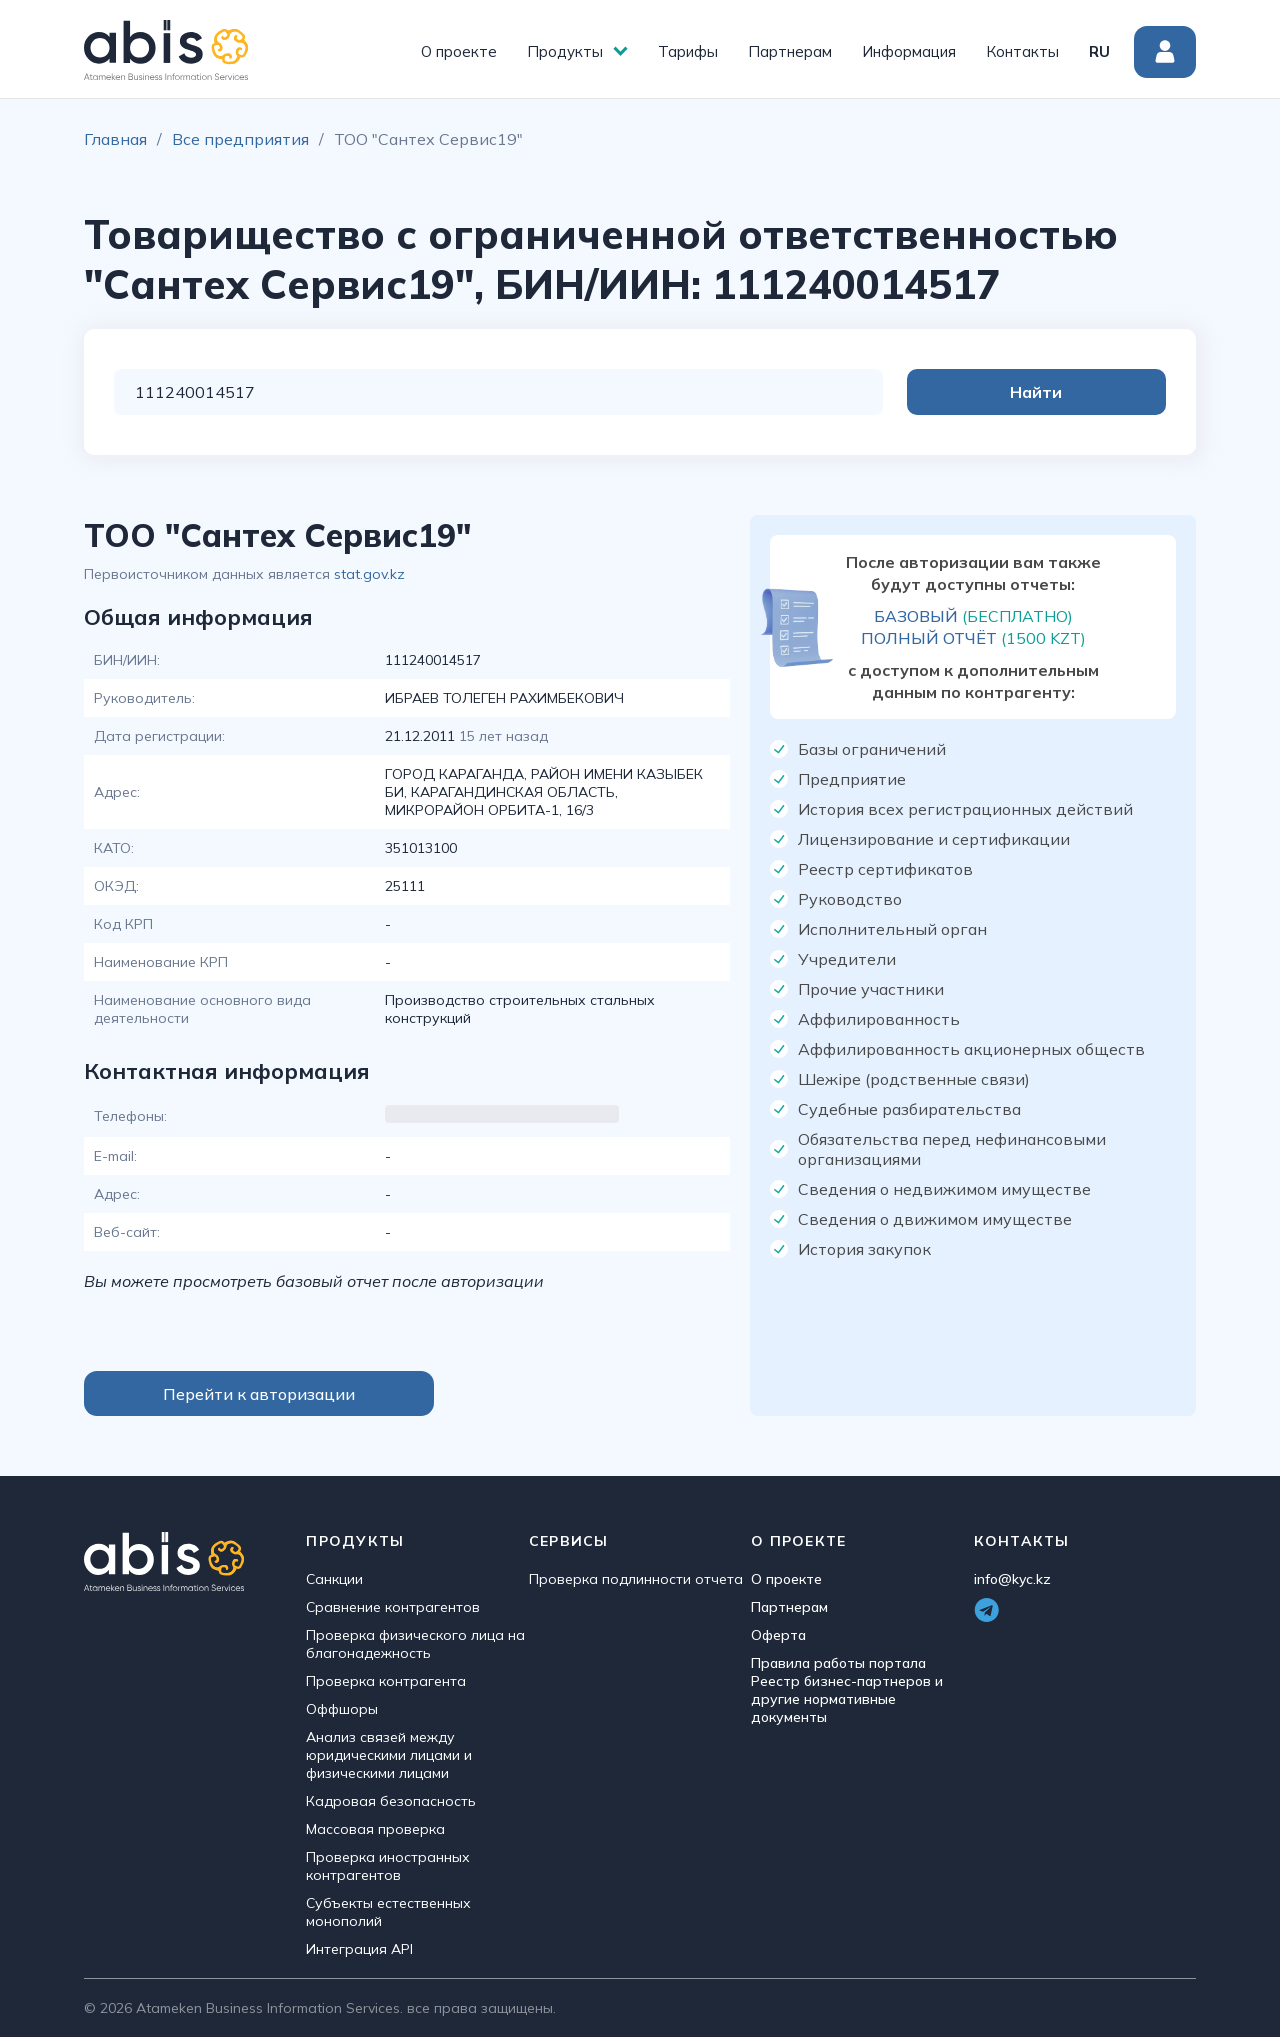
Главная (115, 139)
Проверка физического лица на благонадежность (415, 1644)
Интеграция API (359, 1949)
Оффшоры (342, 1709)
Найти (1086, 392)
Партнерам (790, 51)
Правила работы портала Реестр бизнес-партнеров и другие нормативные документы (847, 1690)
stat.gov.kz (369, 574)
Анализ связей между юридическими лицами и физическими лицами (389, 1755)
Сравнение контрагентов (393, 1607)
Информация (909, 51)
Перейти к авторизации (259, 1394)
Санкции (334, 1579)
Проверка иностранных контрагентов (388, 1866)
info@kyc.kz (1012, 1579)
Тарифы (688, 51)
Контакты (1022, 51)
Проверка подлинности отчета (636, 1579)
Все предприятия (240, 139)
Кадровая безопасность (391, 1801)
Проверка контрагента (386, 1681)
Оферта (778, 1635)
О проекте (459, 51)
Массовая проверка (375, 1829)
